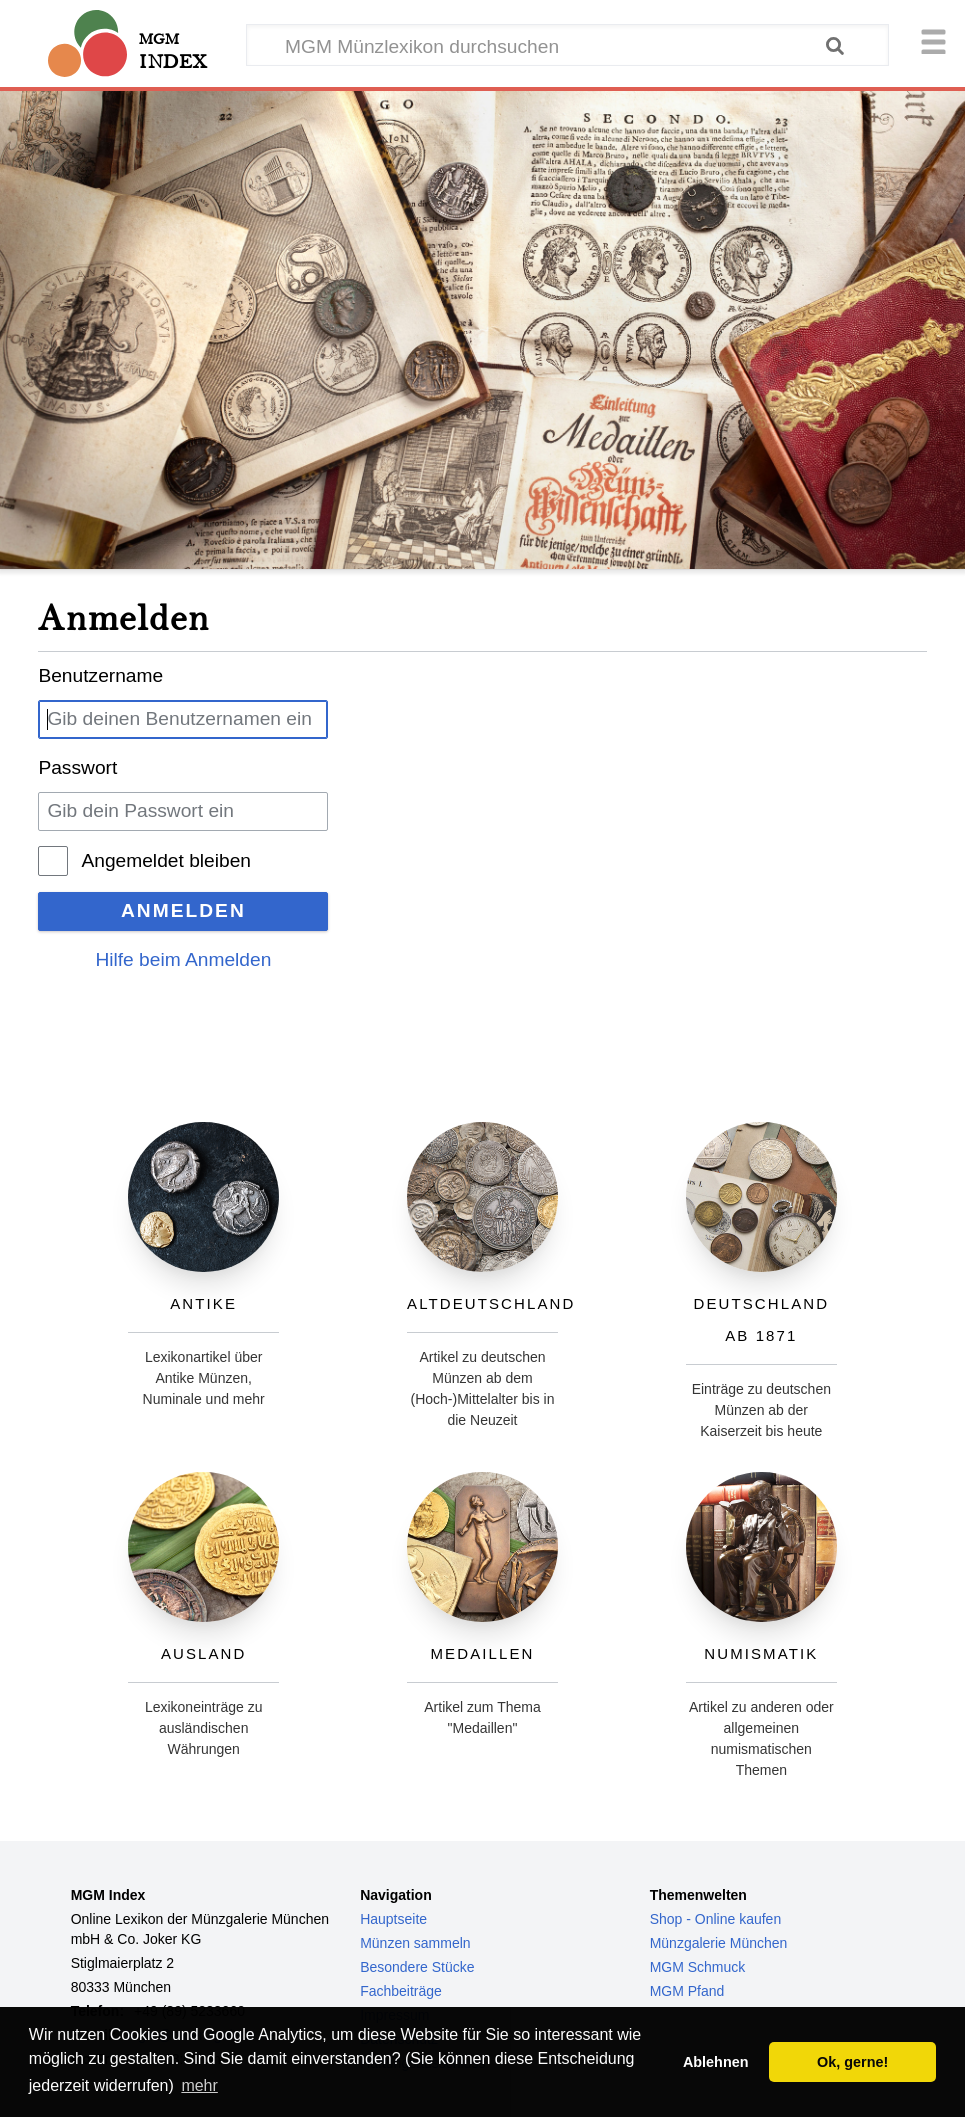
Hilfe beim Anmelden (183, 959)
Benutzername (100, 675)
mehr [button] (199, 2085)
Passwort (77, 767)
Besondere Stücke (417, 1967)
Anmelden (183, 910)
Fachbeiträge (401, 1991)
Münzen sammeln (415, 1943)
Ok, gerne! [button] (852, 2062)
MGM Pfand (687, 1991)
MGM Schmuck (698, 1967)
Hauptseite (393, 1919)
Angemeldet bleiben (166, 860)
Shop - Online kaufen (716, 1919)
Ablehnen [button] (716, 2062)
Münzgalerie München (719, 1943)
